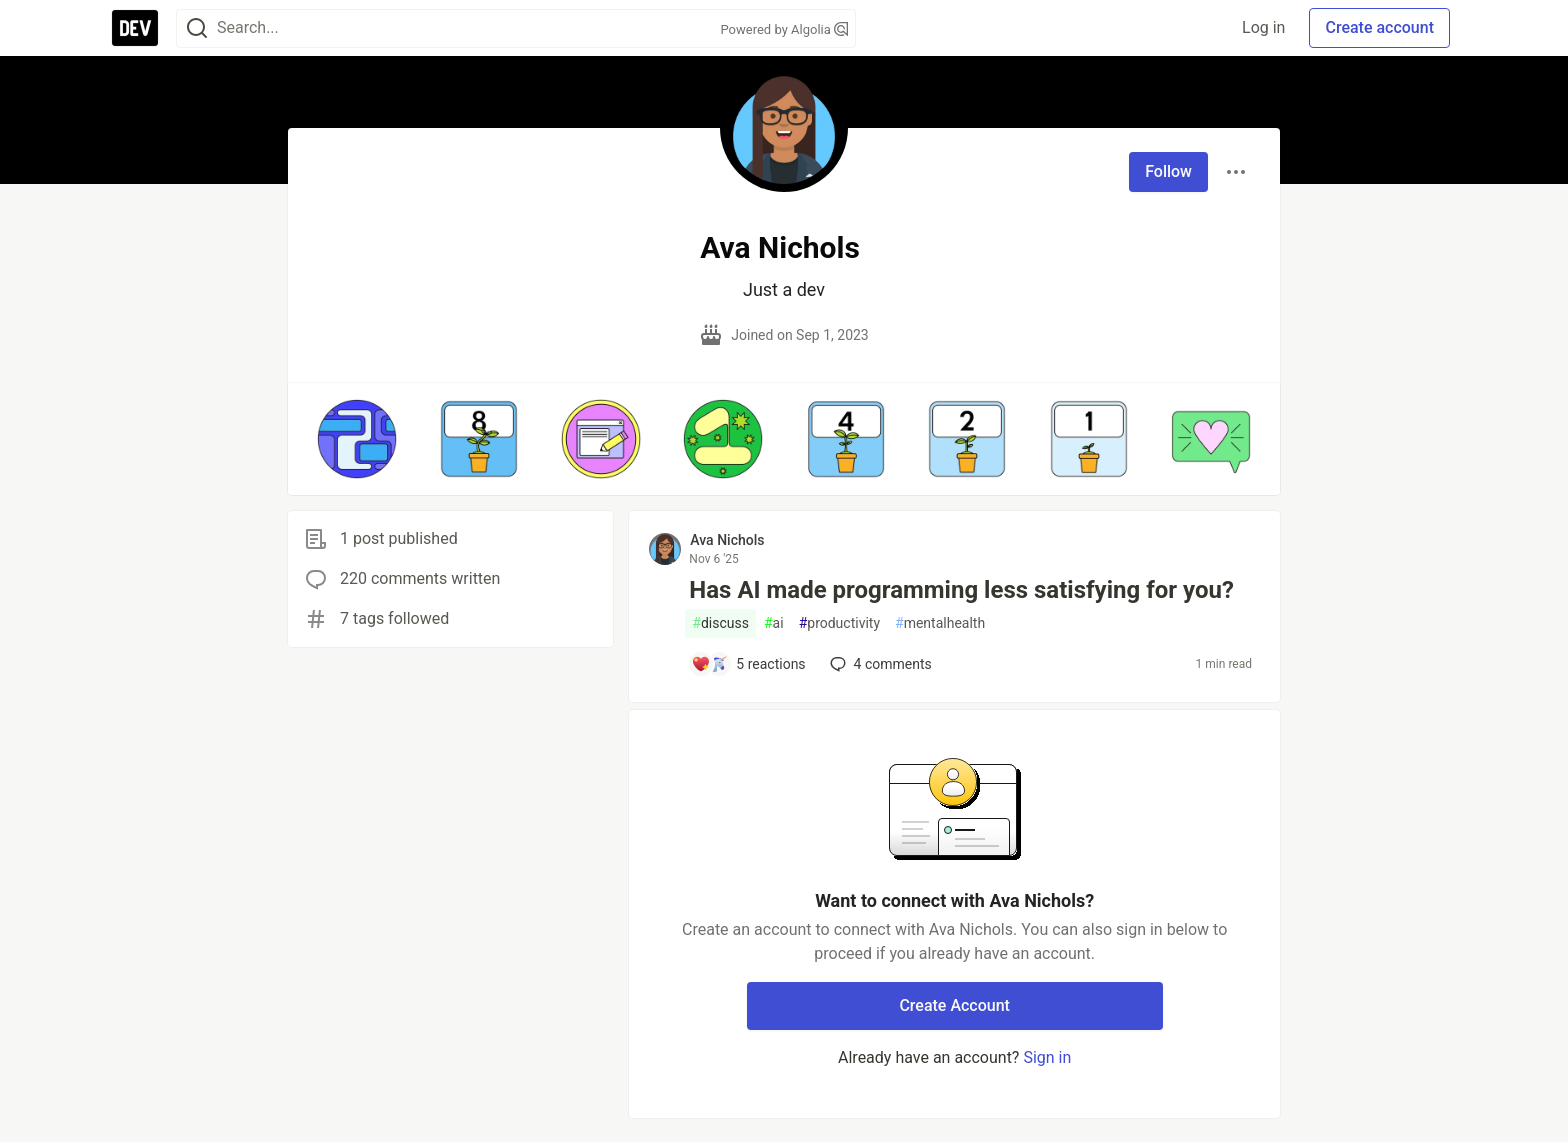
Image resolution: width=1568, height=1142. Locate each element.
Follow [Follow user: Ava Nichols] (1168, 171)
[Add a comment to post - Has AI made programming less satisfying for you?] (748, 664)
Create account (1379, 27)
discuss (720, 623)
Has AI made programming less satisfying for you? (961, 590)
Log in (1263, 27)
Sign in (1047, 1057)
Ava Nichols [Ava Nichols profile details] (727, 540)
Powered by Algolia (784, 29)
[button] (357, 439)
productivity (839, 623)
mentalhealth (940, 623)
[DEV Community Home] (135, 28)
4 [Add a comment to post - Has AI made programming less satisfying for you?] (879, 664)
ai (774, 623)
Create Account (954, 1005)
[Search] (197, 28)
